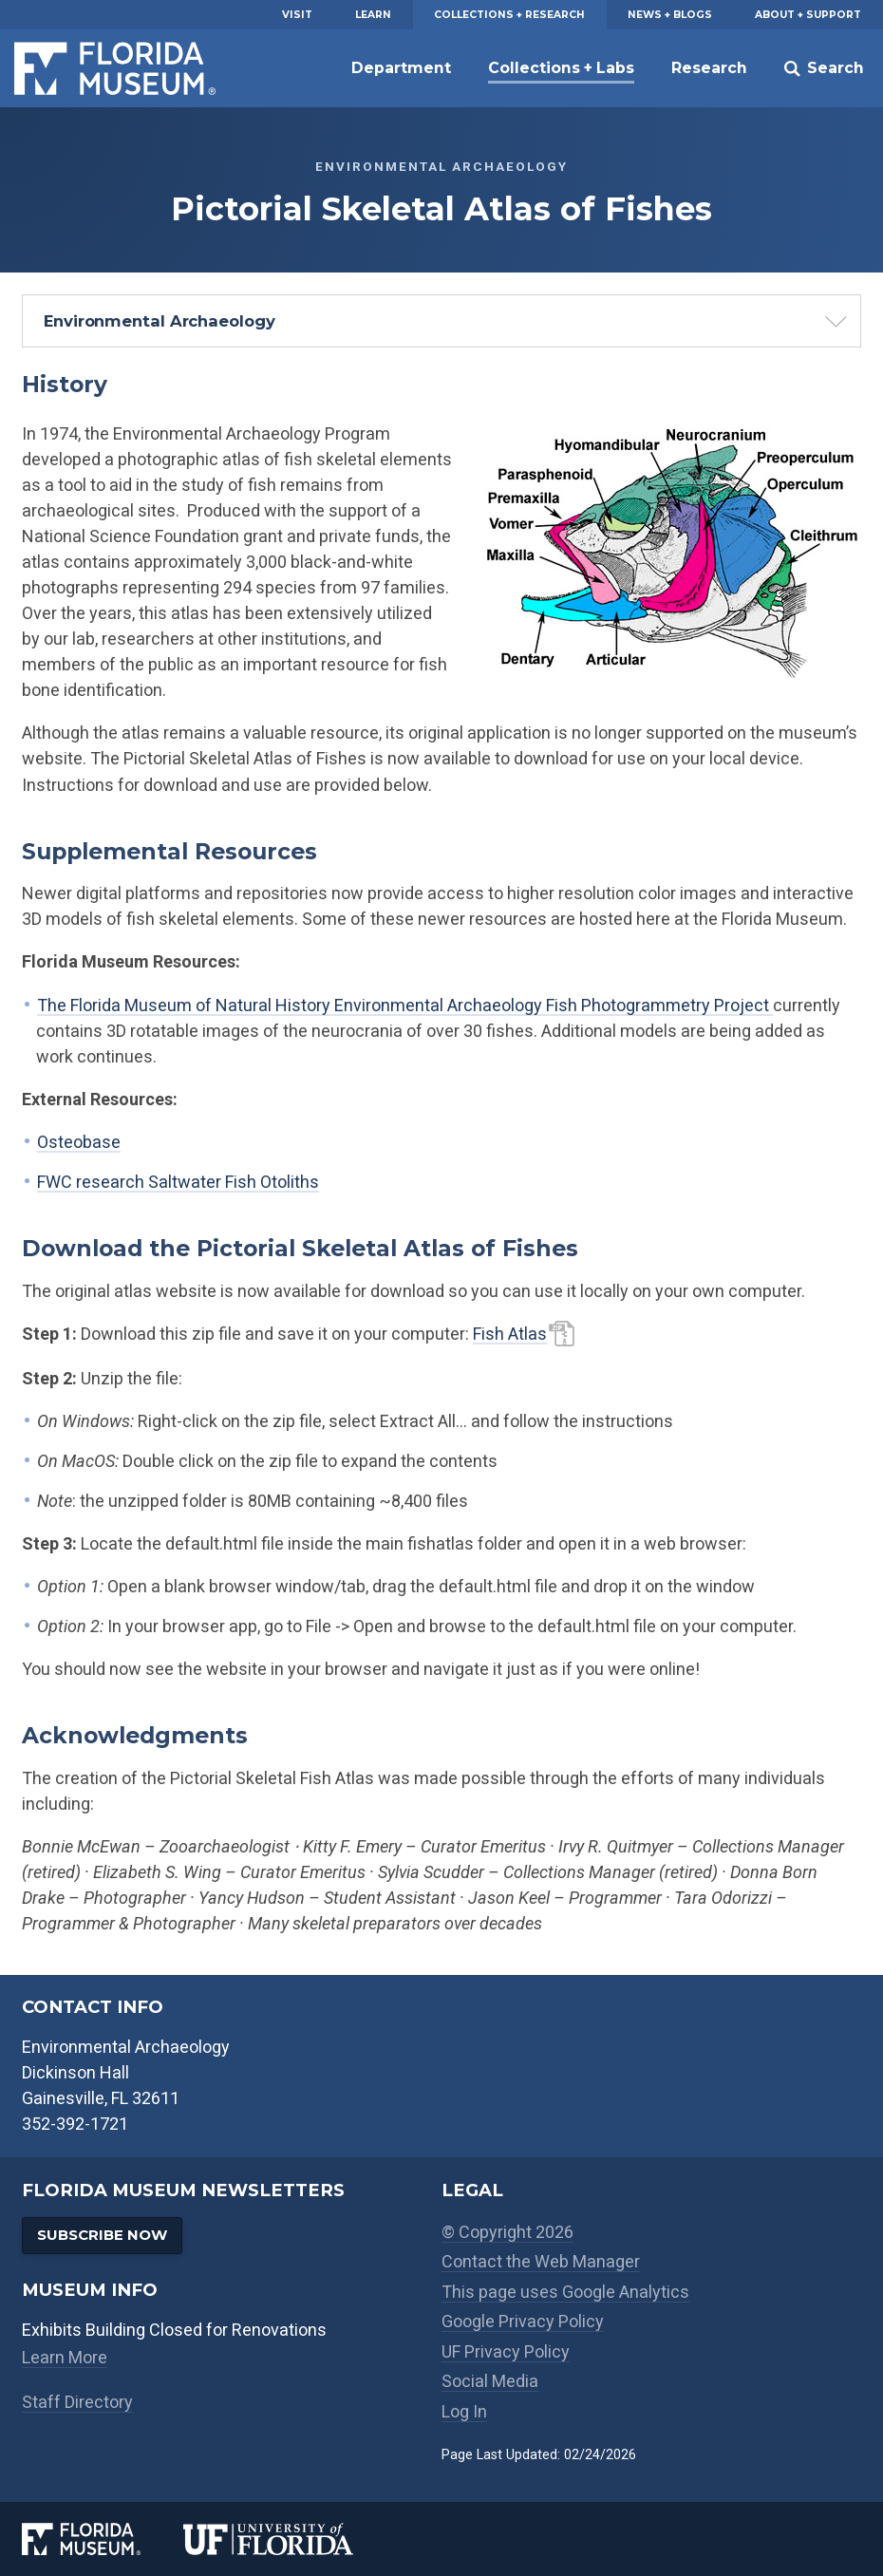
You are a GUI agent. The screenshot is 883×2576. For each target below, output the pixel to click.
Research (709, 68)
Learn (373, 15)
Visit (297, 15)
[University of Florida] (289, 2538)
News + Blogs (670, 15)
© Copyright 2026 (507, 2232)
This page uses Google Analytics (565, 2292)
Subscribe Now (102, 2235)
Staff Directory (77, 2402)
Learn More (64, 2357)
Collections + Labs (561, 68)
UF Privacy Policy (506, 2351)
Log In (464, 2411)
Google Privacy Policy (523, 2321)
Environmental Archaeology (159, 320)
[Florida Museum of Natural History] (102, 2538)
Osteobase (79, 1142)
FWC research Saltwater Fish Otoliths (178, 1182)
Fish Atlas (510, 1334)
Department (401, 68)
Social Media (490, 2381)
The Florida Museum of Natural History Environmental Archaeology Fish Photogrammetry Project (405, 1005)
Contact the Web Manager (541, 2261)
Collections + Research (509, 15)
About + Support (808, 15)
